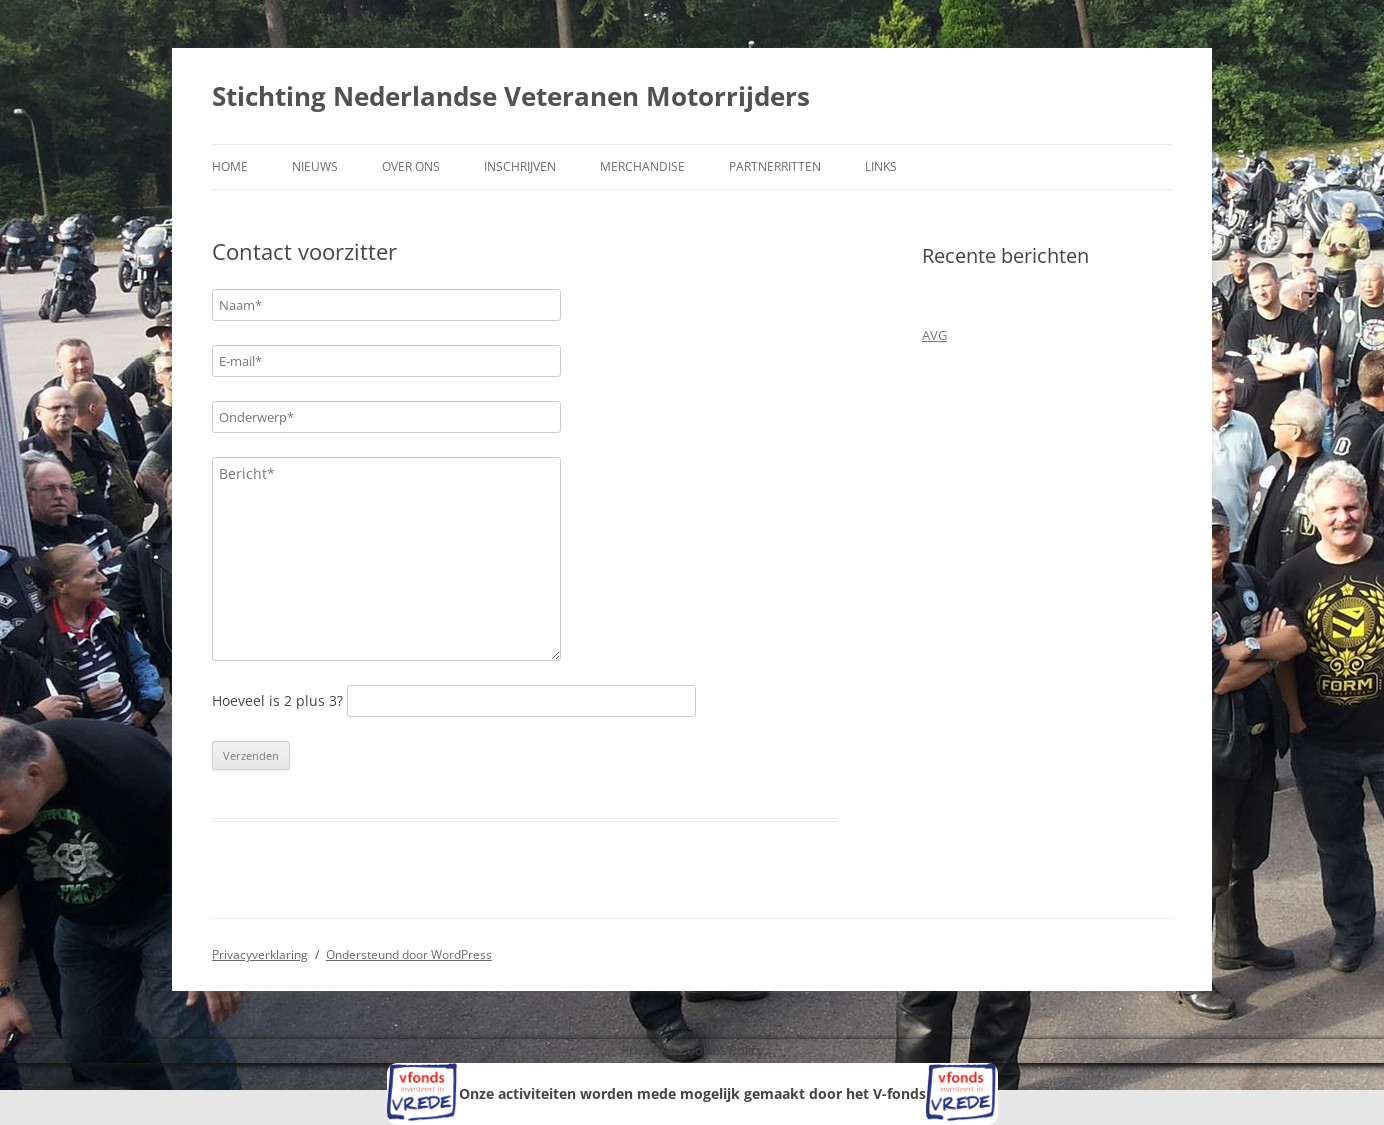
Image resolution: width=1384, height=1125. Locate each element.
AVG (934, 335)
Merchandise (642, 166)
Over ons (411, 166)
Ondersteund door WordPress (409, 954)
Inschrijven (520, 166)
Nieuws (315, 166)
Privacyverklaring (260, 954)
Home (230, 166)
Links (881, 166)
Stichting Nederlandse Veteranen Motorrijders (511, 96)
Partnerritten (775, 166)
